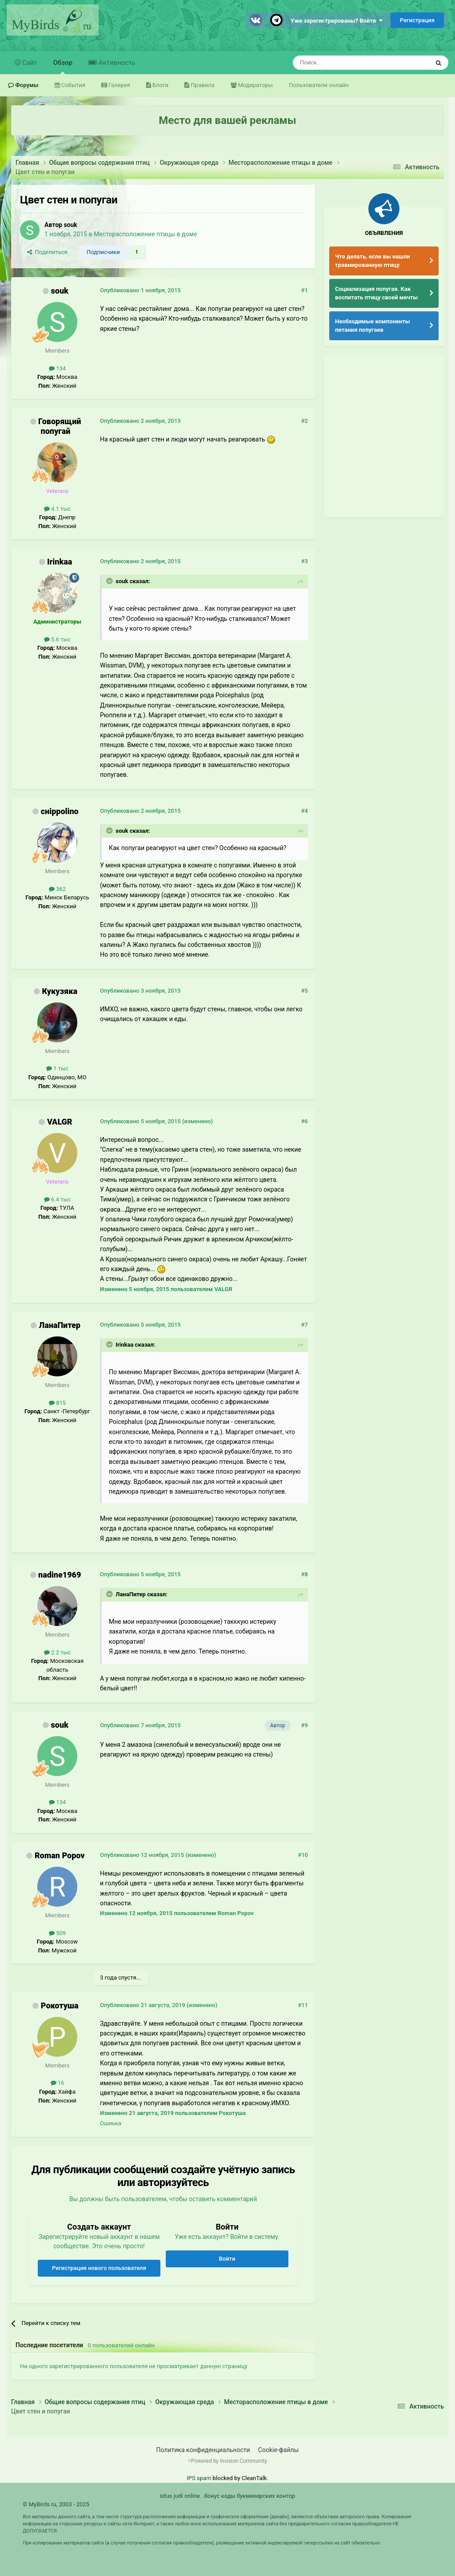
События (72, 85)
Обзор (62, 66)
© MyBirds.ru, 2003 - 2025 (56, 2504)
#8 (304, 1574)
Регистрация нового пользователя (99, 2268)
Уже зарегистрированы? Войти (337, 20)
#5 (304, 990)
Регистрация (417, 20)
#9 (304, 1725)
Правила (201, 85)
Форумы (26, 85)
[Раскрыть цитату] (110, 580)
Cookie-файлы (278, 2449)
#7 (304, 1324)
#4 (304, 810)
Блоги (159, 85)
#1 (304, 290)
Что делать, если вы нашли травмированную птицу (372, 261)
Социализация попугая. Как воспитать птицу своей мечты (376, 293)
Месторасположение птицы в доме (145, 234)
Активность (116, 63)
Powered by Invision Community (229, 2461)
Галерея (118, 85)
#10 (303, 1855)
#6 (304, 1121)
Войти (227, 2258)
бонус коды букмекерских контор (249, 2496)
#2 (304, 420)
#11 (303, 2005)
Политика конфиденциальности (203, 2449)
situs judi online (180, 2496)
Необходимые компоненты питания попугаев (372, 326)
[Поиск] (341, 63)
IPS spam (199, 2478)
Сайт (28, 63)
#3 (304, 561)
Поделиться (47, 252)
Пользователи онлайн (319, 85)
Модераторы (255, 85)
